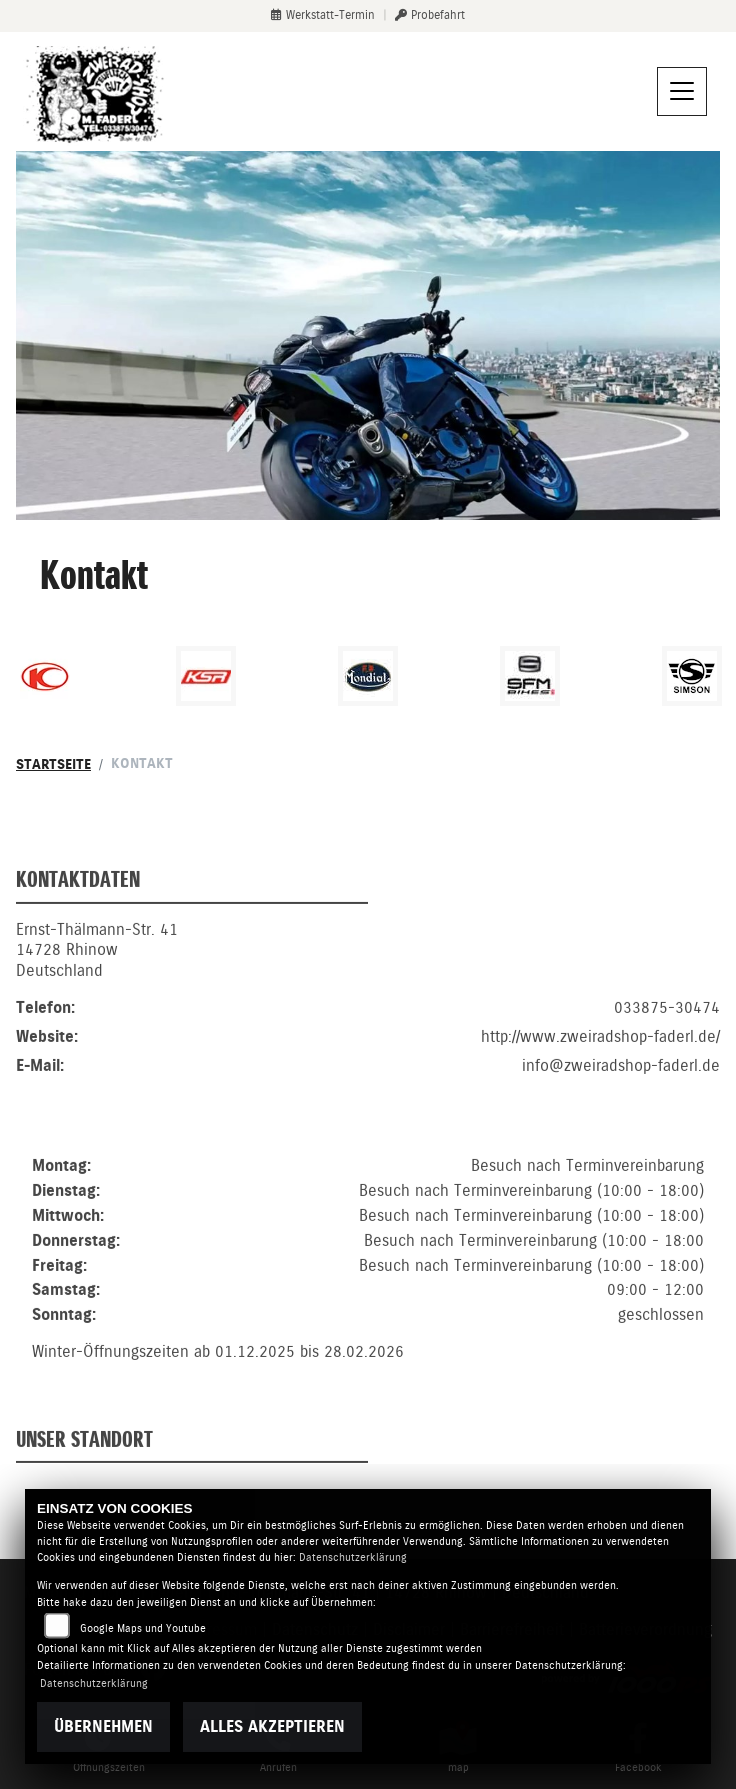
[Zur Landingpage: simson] (692, 676)
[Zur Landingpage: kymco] (45, 676)
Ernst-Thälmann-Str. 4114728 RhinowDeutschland (97, 976)
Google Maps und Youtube (143, 1628)
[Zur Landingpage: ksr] (206, 676)
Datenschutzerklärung (353, 1557)
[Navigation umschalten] (682, 92)
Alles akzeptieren (272, 1726)
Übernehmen (103, 1726)
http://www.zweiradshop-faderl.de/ (600, 1062)
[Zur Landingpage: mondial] (368, 676)
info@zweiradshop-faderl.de (621, 1091)
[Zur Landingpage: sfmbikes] (530, 676)
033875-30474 (667, 1033)
